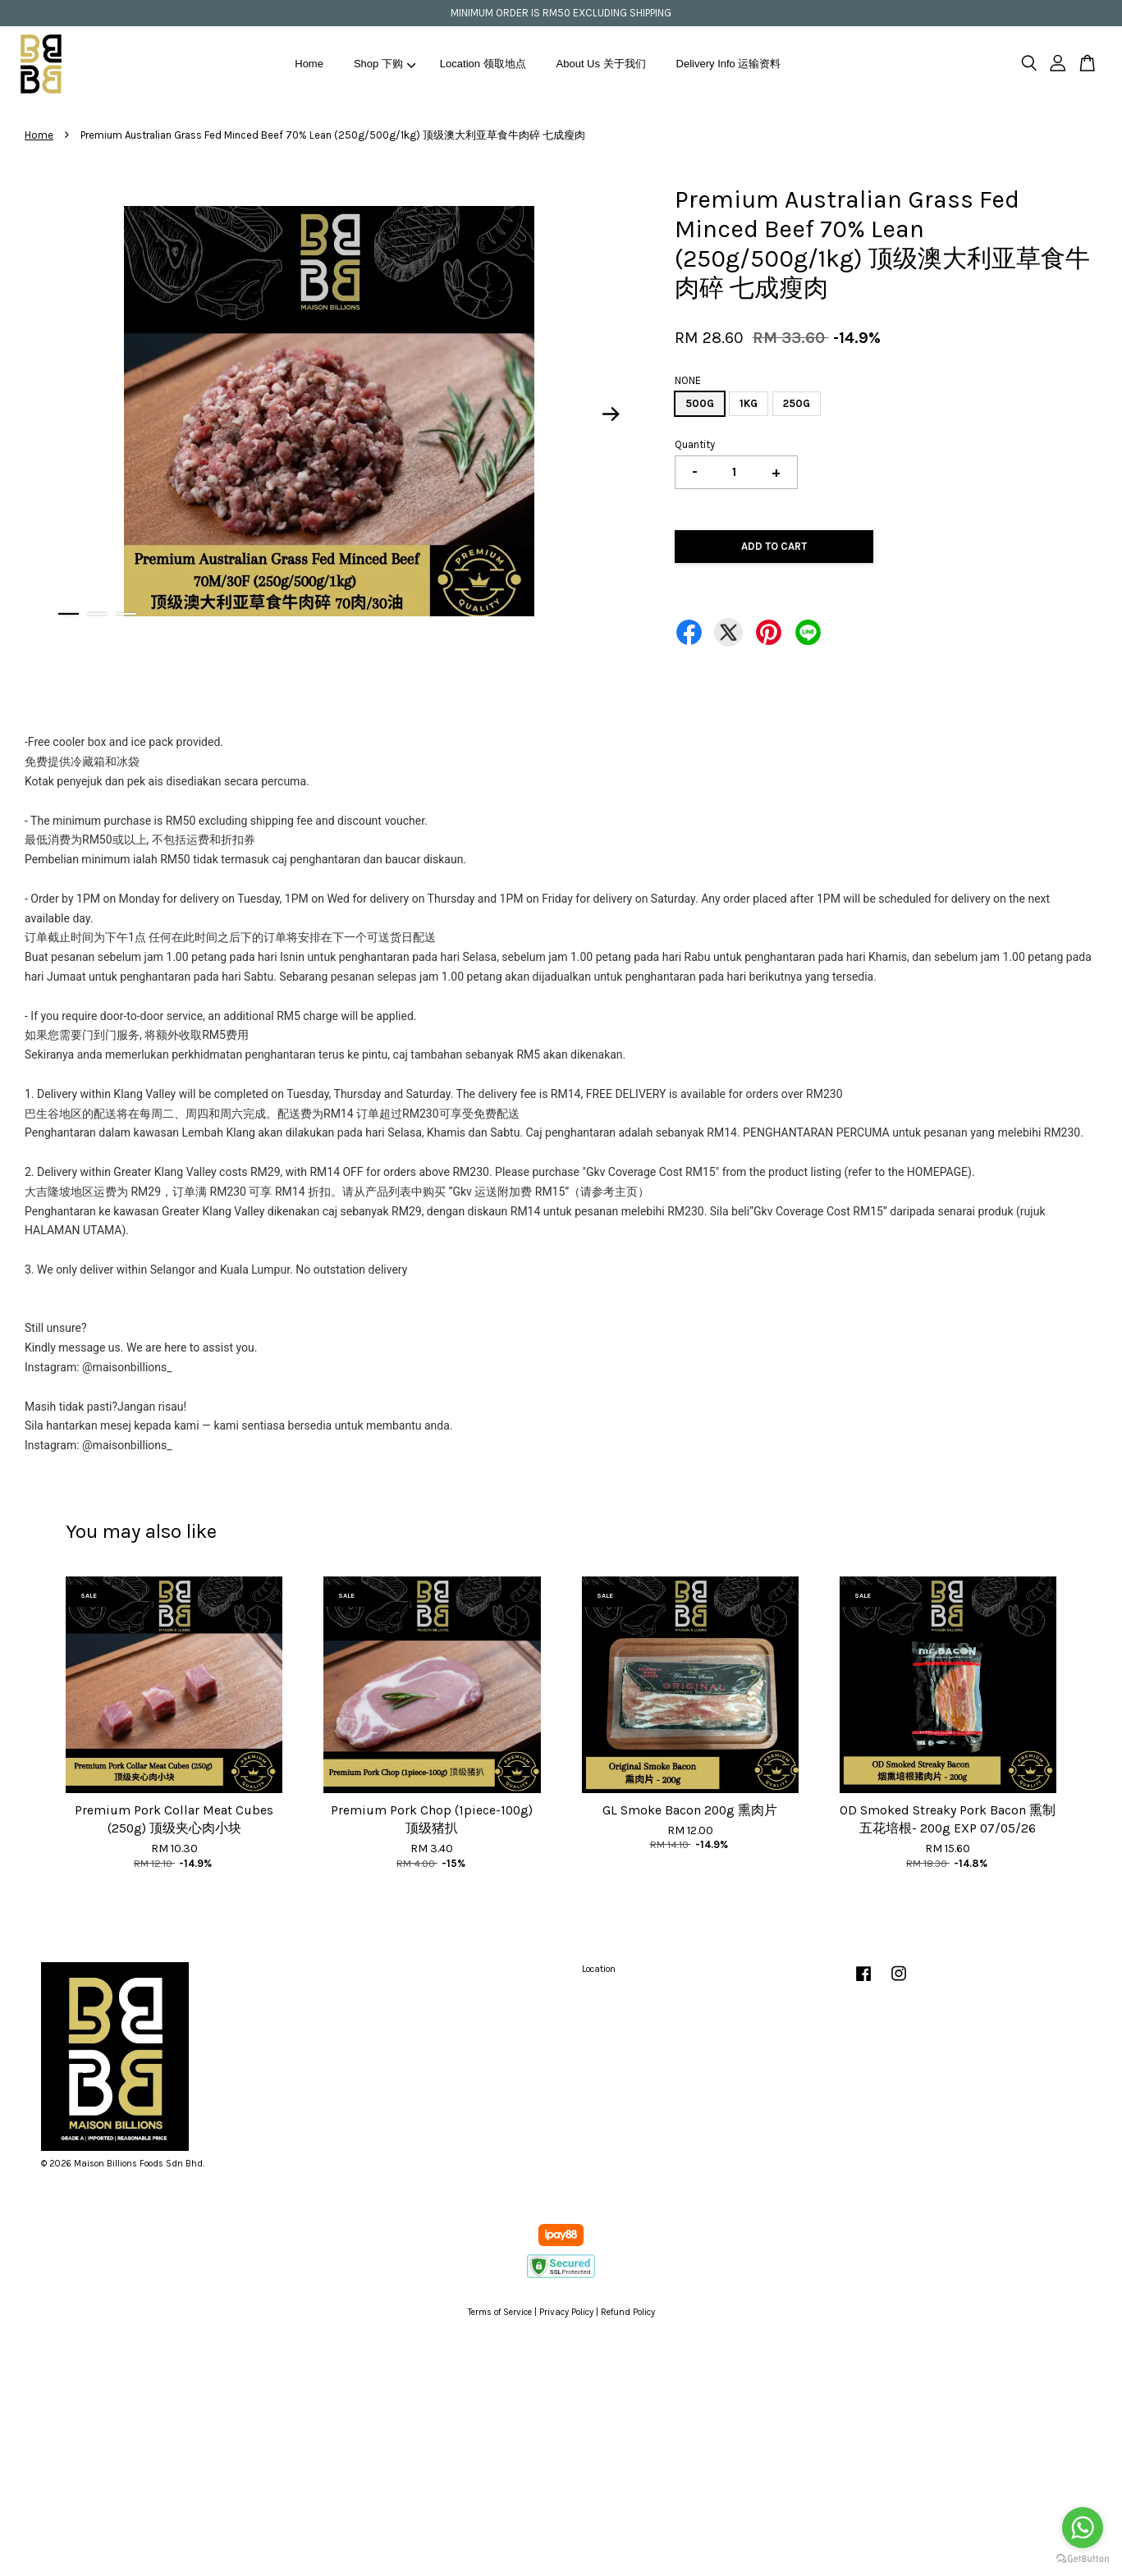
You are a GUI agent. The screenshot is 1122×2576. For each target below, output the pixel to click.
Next (611, 414)
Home (309, 63)
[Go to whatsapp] (1082, 2527)
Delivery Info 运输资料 (728, 63)
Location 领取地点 (483, 63)
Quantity (695, 444)
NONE (688, 380)
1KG (749, 403)
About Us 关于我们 (601, 63)
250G (796, 403)
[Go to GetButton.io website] (1082, 2559)
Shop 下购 (385, 63)
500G (699, 403)
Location (599, 1969)
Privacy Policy (566, 2312)
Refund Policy (628, 2312)
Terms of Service (500, 2312)
